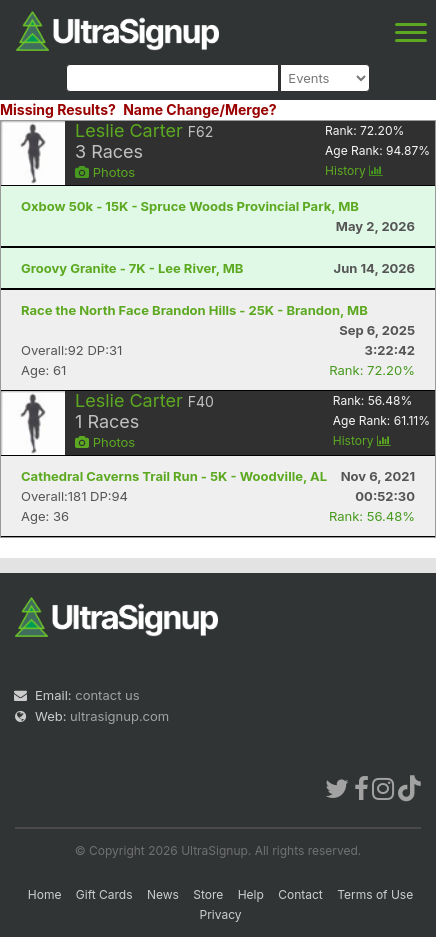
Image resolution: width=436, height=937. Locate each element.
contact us (107, 695)
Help (251, 894)
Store (208, 894)
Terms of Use (375, 894)
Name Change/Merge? (200, 109)
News (163, 894)
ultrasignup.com (119, 716)
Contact (300, 894)
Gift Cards (104, 894)
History (354, 170)
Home (45, 894)
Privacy (221, 914)
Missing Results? (58, 109)
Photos (105, 172)
